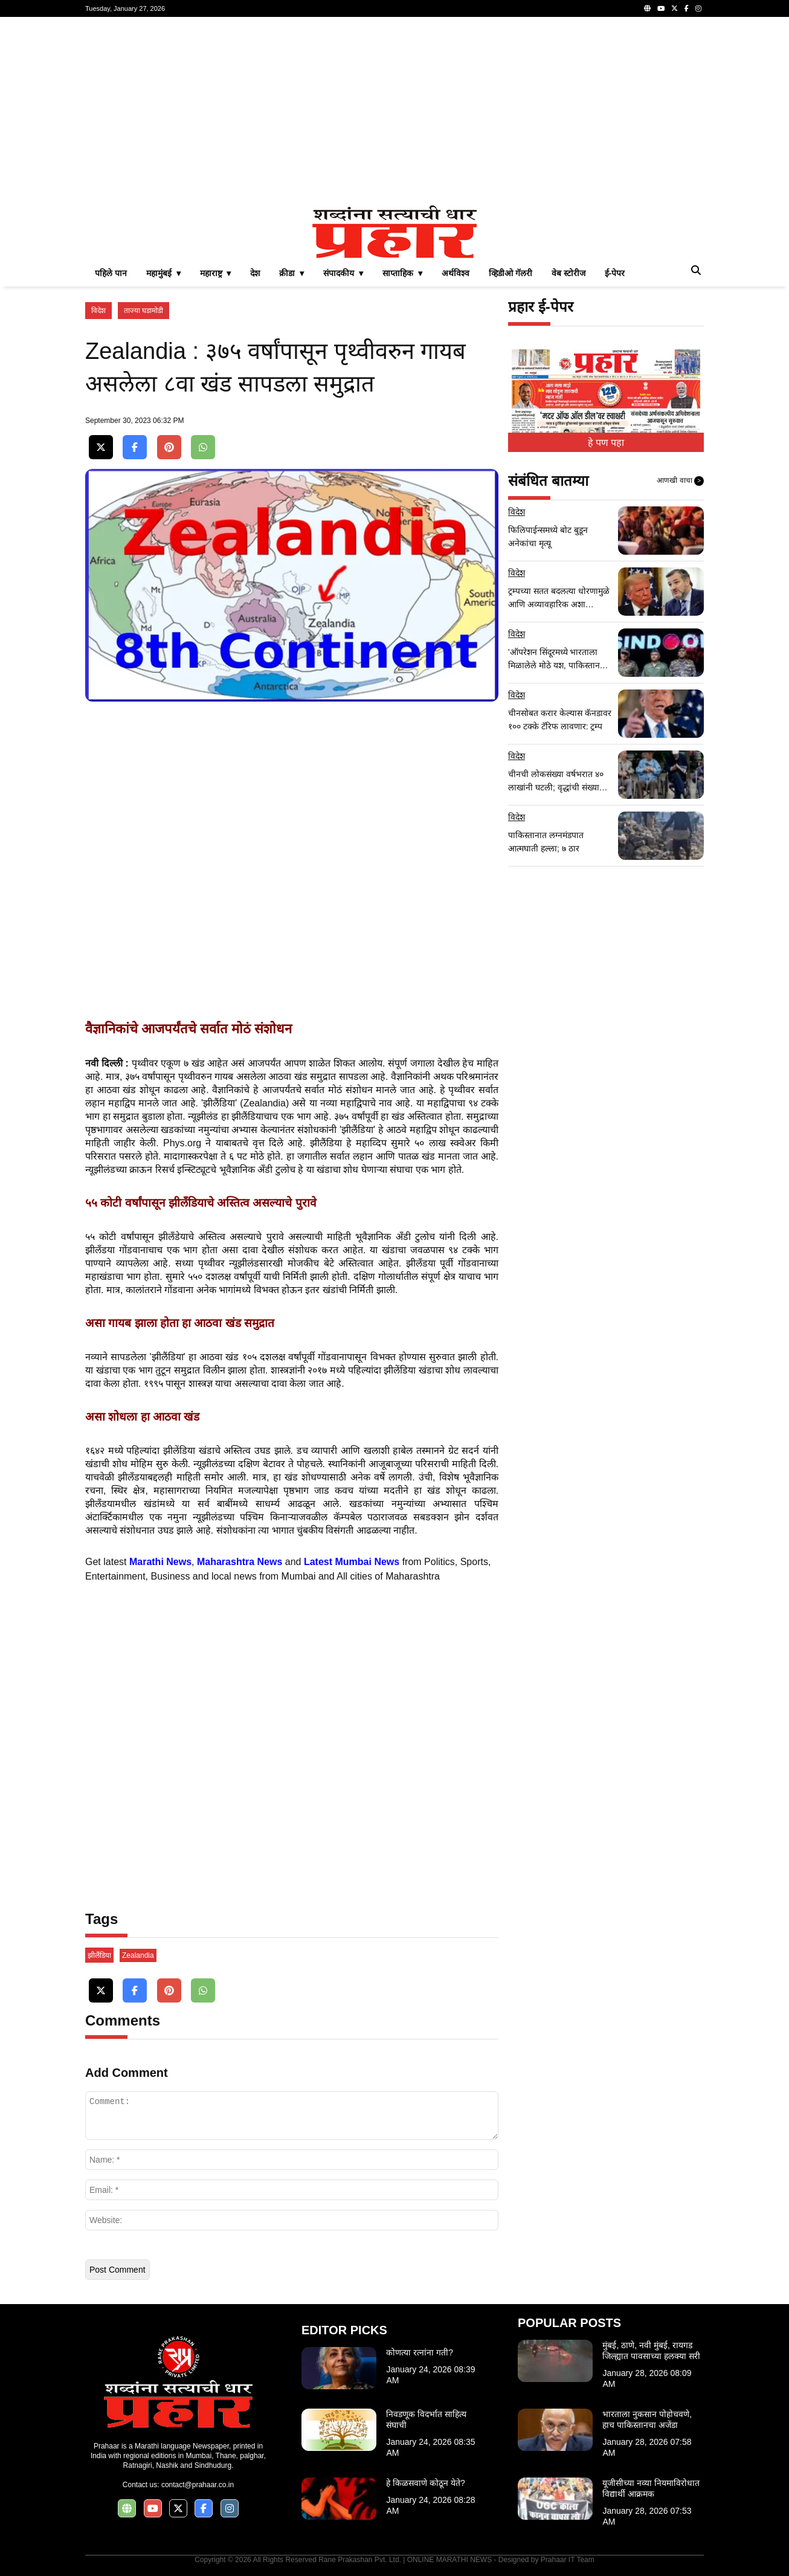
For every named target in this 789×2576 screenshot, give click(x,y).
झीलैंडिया (99, 1955)
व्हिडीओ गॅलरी (510, 273)
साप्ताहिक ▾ (402, 273)
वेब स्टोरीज (568, 273)
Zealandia (138, 1955)
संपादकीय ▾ (343, 273)
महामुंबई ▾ (163, 273)
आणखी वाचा (680, 481)
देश (255, 273)
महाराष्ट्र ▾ (215, 273)
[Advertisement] (394, 111)
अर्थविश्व (455, 273)
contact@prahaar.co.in (197, 2485)
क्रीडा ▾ (291, 273)
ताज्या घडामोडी (143, 310)
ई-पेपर (615, 273)
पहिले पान (111, 273)
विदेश (98, 310)
